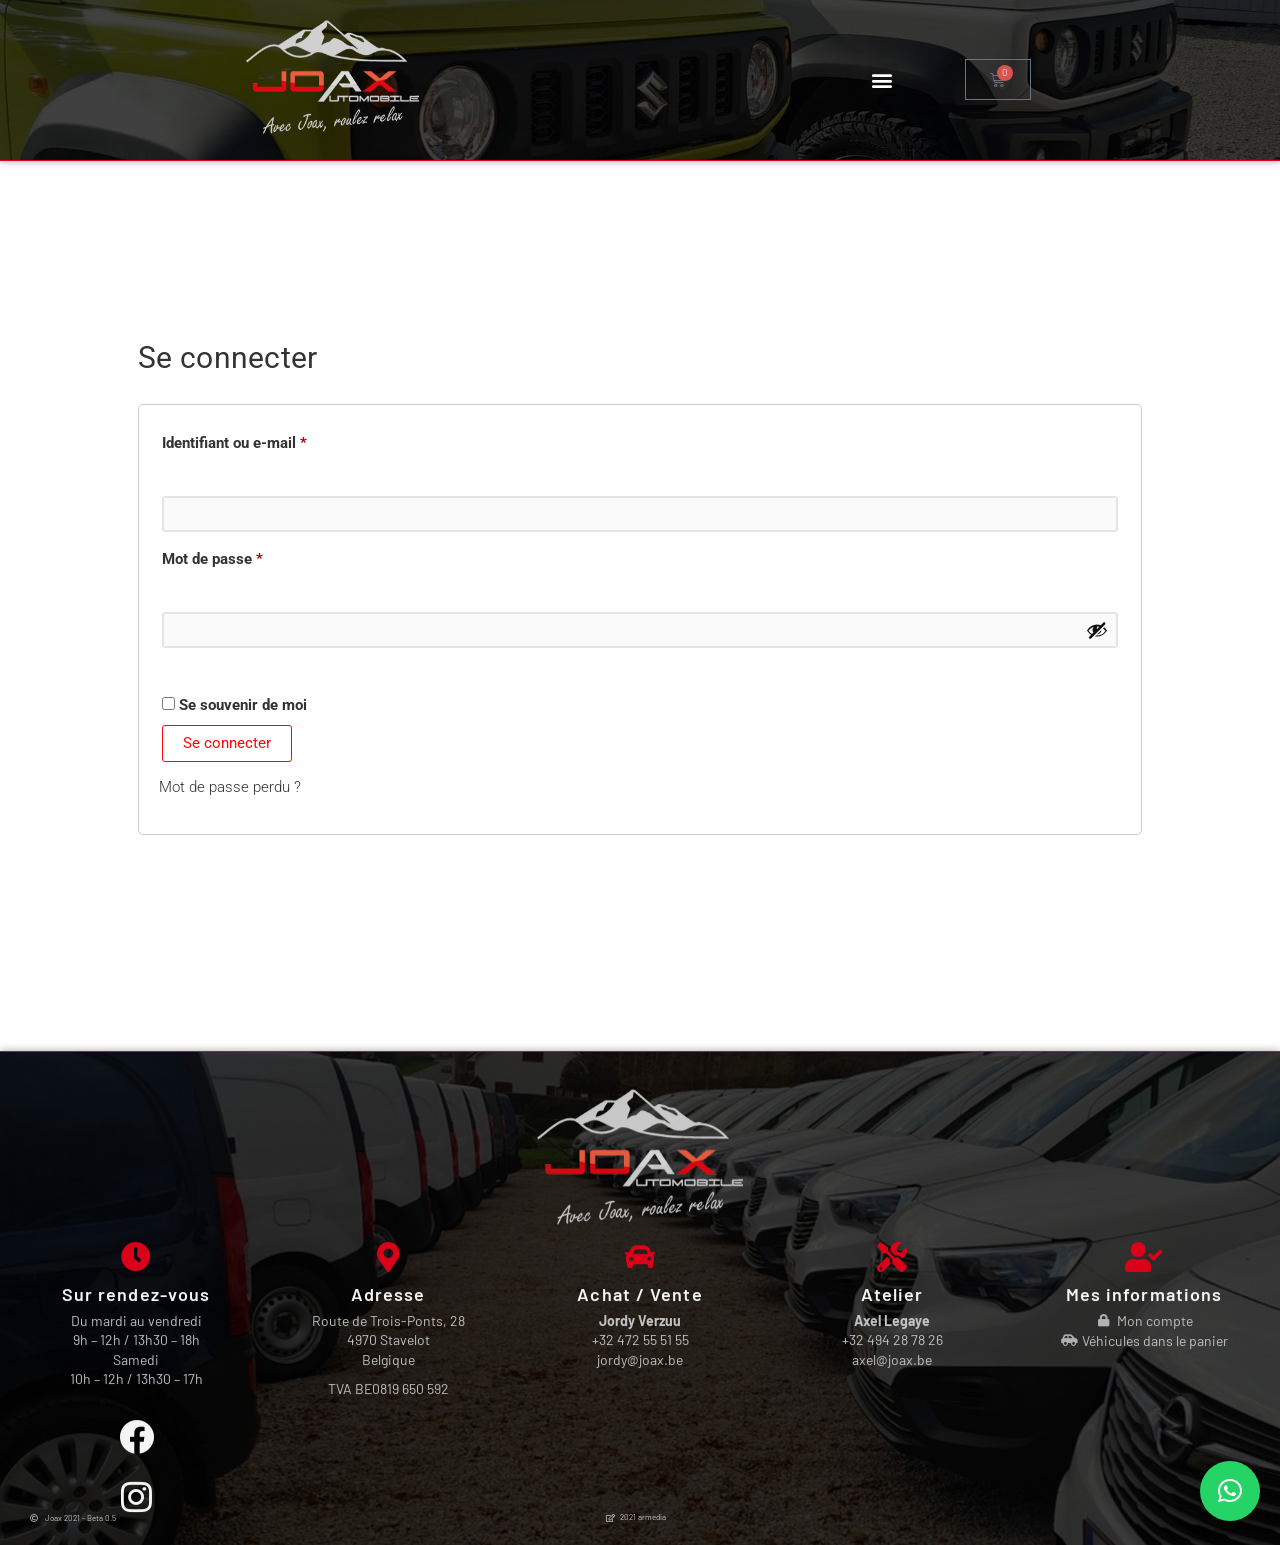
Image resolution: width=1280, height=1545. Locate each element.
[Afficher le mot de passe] (1097, 630)
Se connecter (227, 743)
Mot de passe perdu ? (230, 787)
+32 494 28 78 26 (892, 1496)
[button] (881, 79)
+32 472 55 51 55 (640, 1496)
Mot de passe (249, 556)
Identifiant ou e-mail (271, 440)
